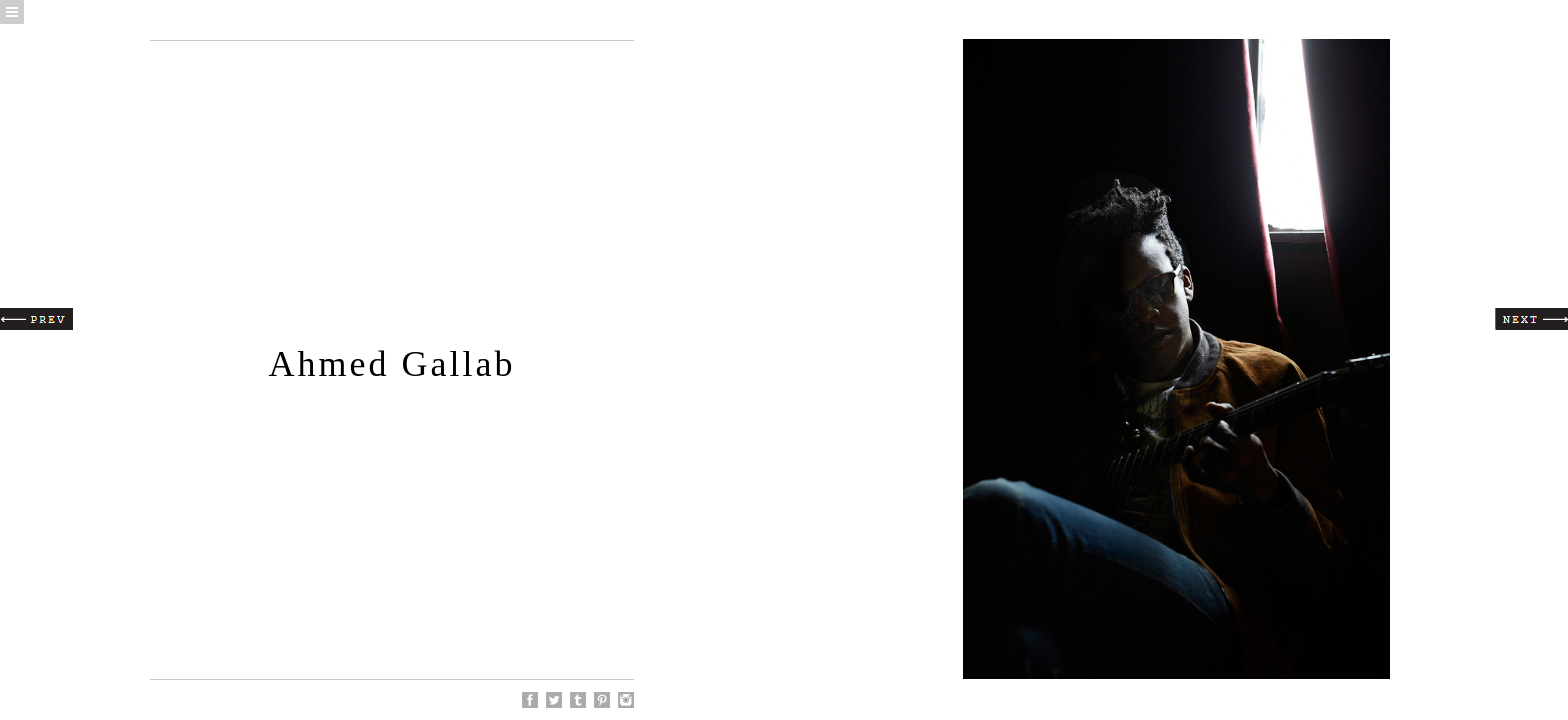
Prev (36, 319)
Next (1531, 319)
